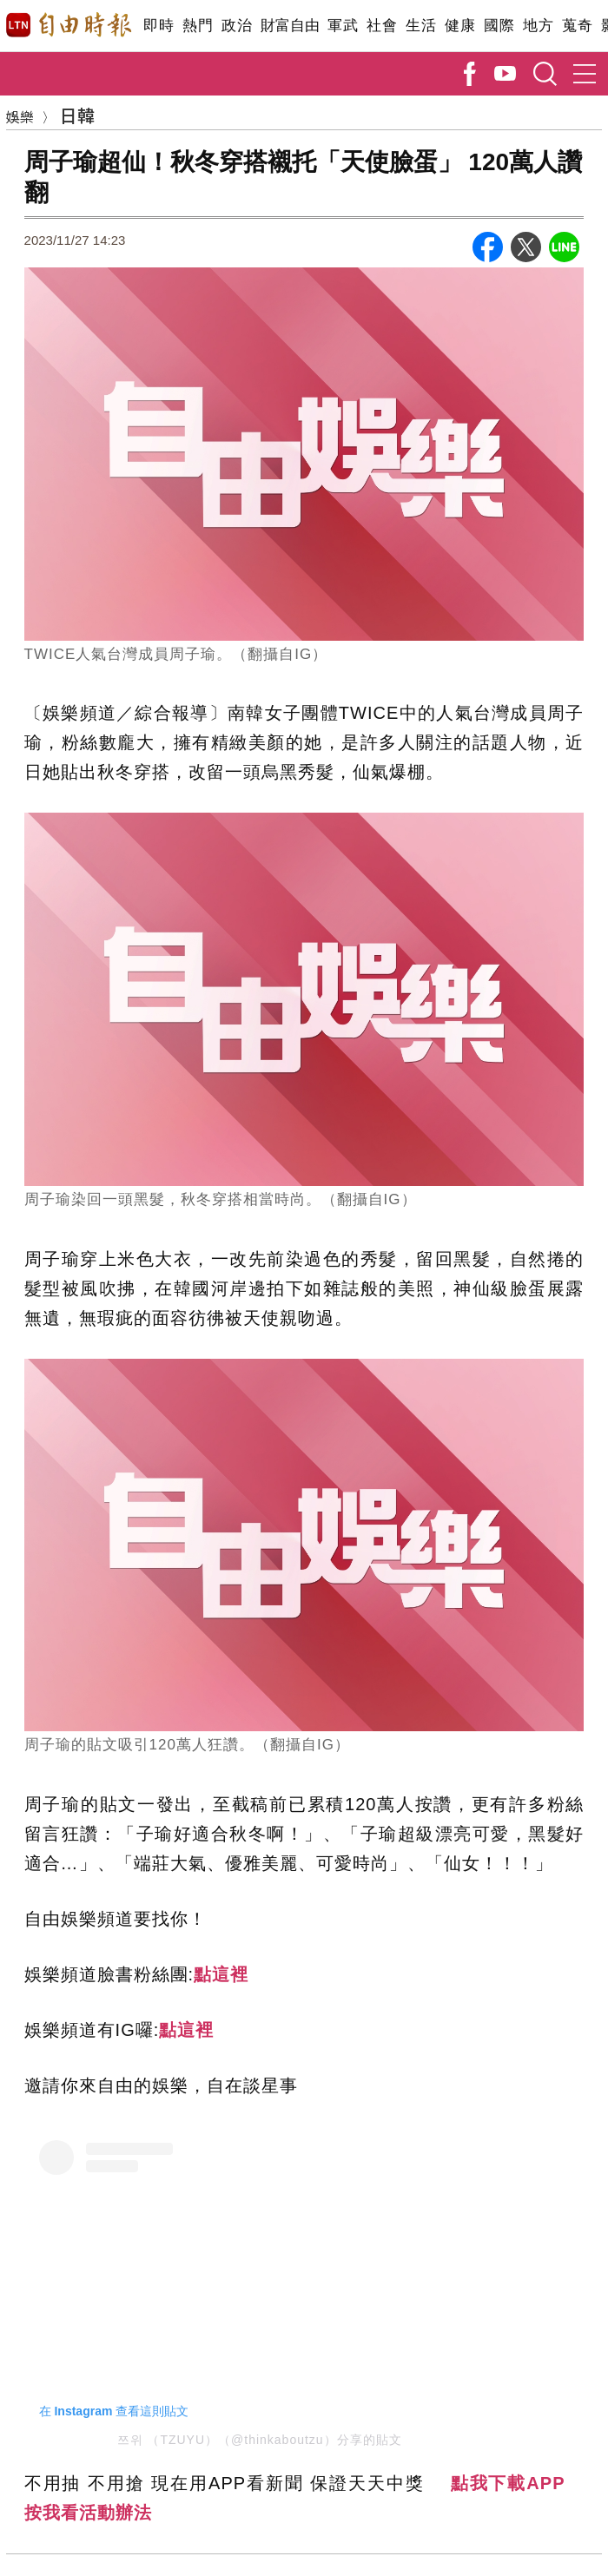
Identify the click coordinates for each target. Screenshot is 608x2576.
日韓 (77, 115)
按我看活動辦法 (88, 2512)
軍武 (342, 25)
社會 (382, 25)
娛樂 (20, 116)
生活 (421, 25)
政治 (236, 25)
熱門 (197, 25)
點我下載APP (508, 2483)
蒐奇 (577, 25)
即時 (158, 25)
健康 (460, 25)
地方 (538, 25)
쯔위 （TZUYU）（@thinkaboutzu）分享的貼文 (259, 2440)
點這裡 (221, 1974)
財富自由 (290, 25)
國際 (499, 25)
